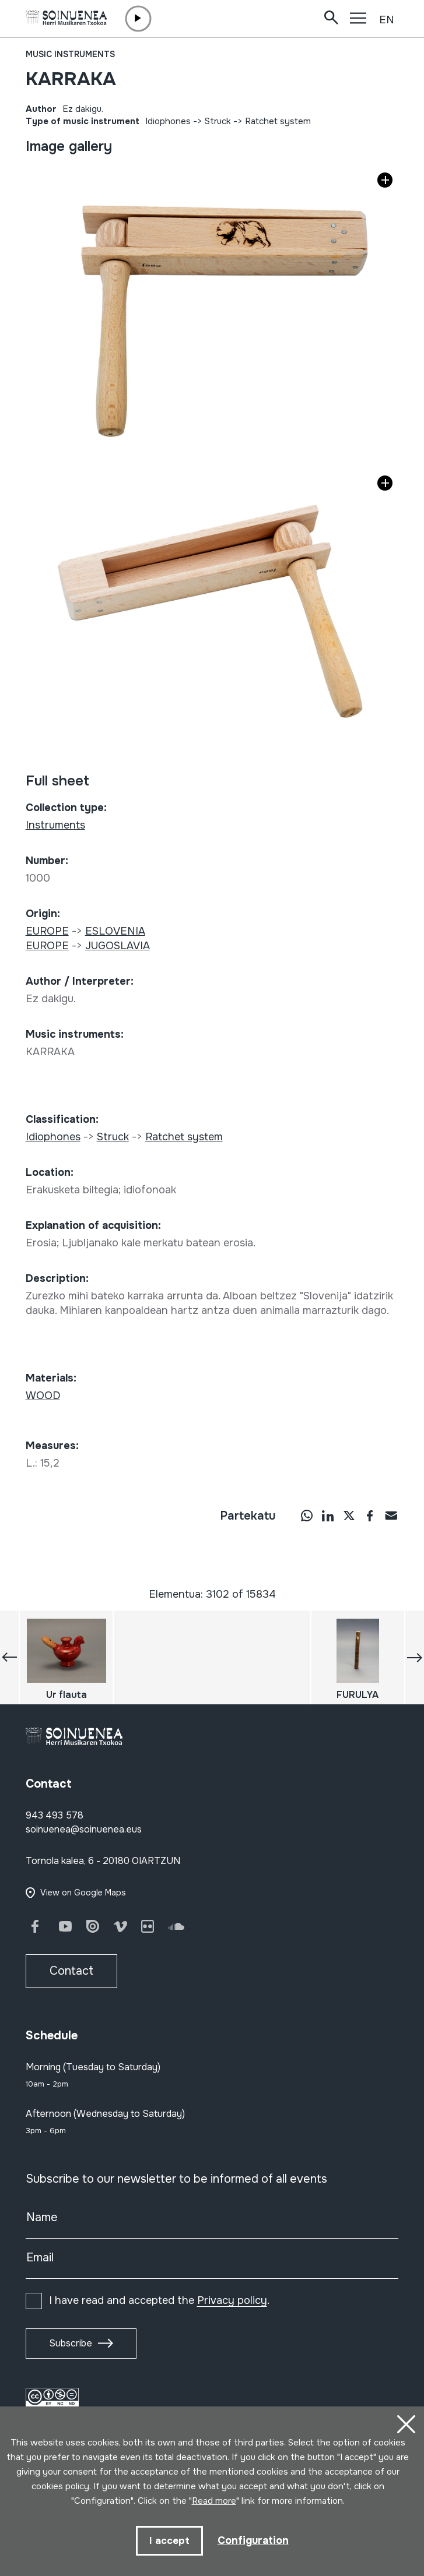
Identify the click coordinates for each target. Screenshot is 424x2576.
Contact (71, 1971)
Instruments (55, 825)
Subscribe (70, 2343)
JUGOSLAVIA (117, 945)
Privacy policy (232, 2300)
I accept (169, 2541)
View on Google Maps (83, 1892)
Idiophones (168, 121)
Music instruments (70, 54)
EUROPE (47, 931)
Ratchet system (278, 121)
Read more (214, 2501)
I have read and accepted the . (159, 2300)
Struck (218, 121)
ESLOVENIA (115, 931)
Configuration (253, 2540)
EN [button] (386, 19)
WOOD (43, 1395)
